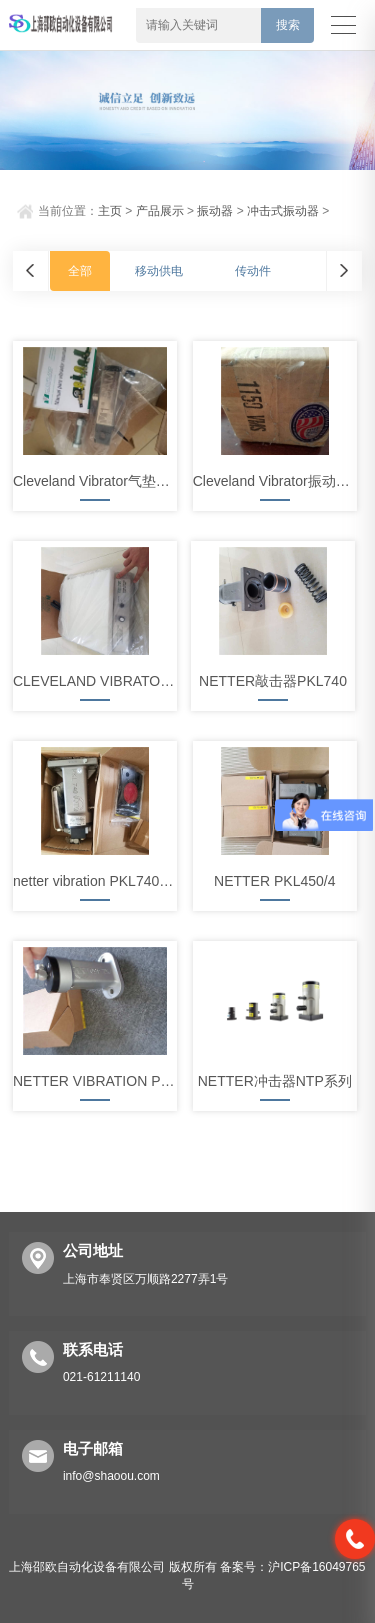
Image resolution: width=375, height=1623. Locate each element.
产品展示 (160, 211)
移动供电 (159, 271)
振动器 (215, 211)
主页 (110, 211)
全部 (80, 271)
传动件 (253, 271)
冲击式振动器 (283, 211)
